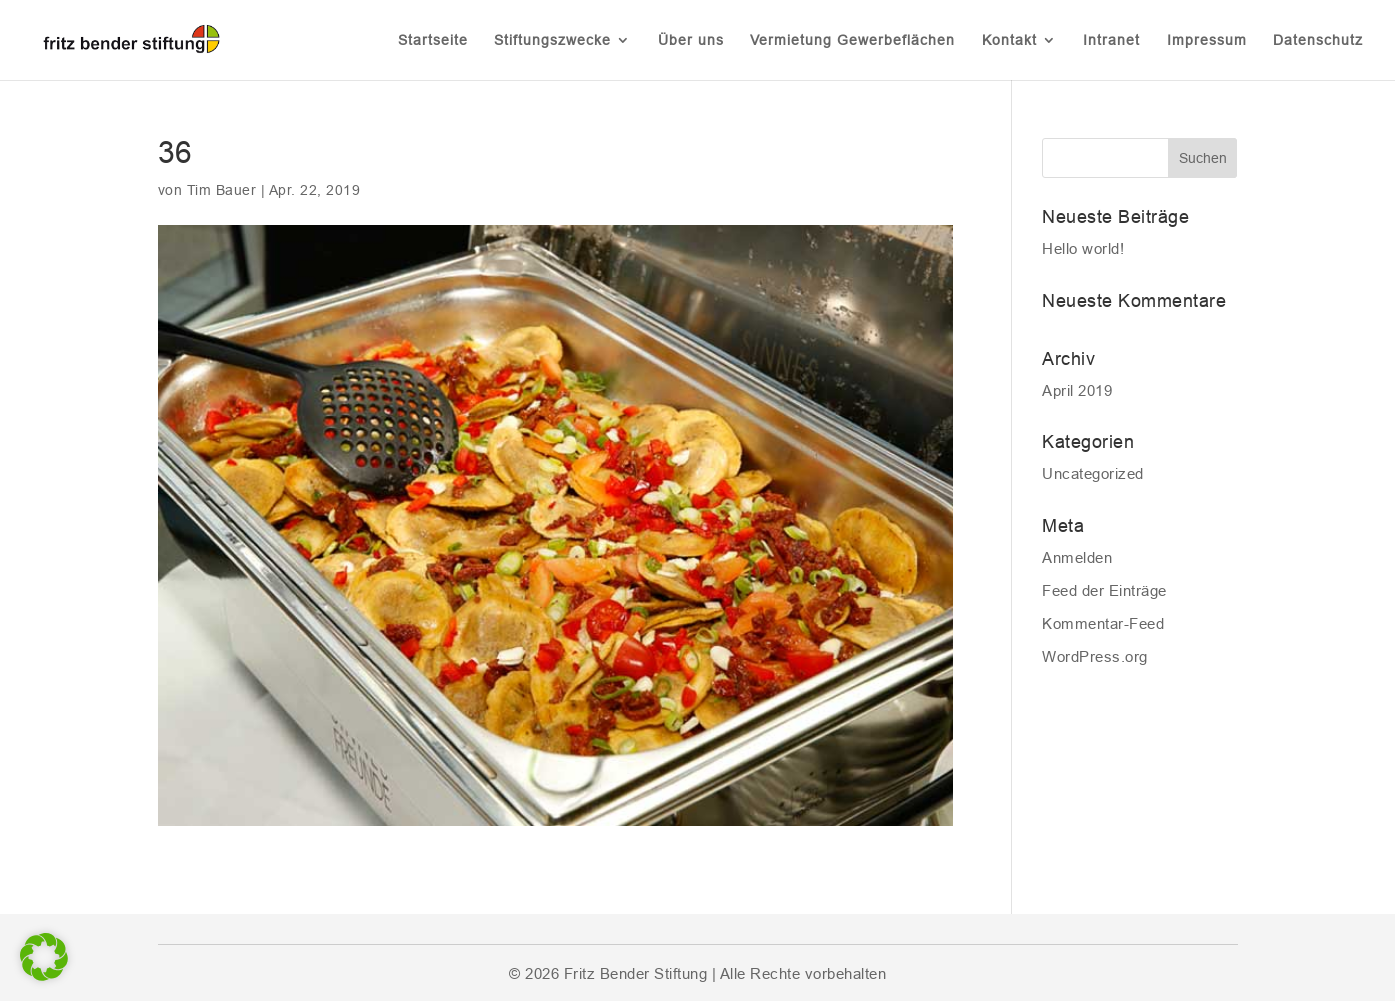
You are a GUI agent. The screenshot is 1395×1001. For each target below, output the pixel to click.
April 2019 (1077, 390)
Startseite (433, 40)
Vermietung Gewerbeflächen (852, 40)
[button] (44, 957)
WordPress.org (1095, 656)
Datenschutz (1318, 40)
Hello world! (1083, 248)
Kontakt (1009, 40)
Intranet (1111, 40)
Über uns (691, 40)
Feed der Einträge (1104, 590)
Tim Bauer (222, 190)
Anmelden (1077, 557)
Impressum (1207, 40)
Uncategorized (1093, 473)
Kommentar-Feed (1103, 623)
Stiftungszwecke (552, 40)
